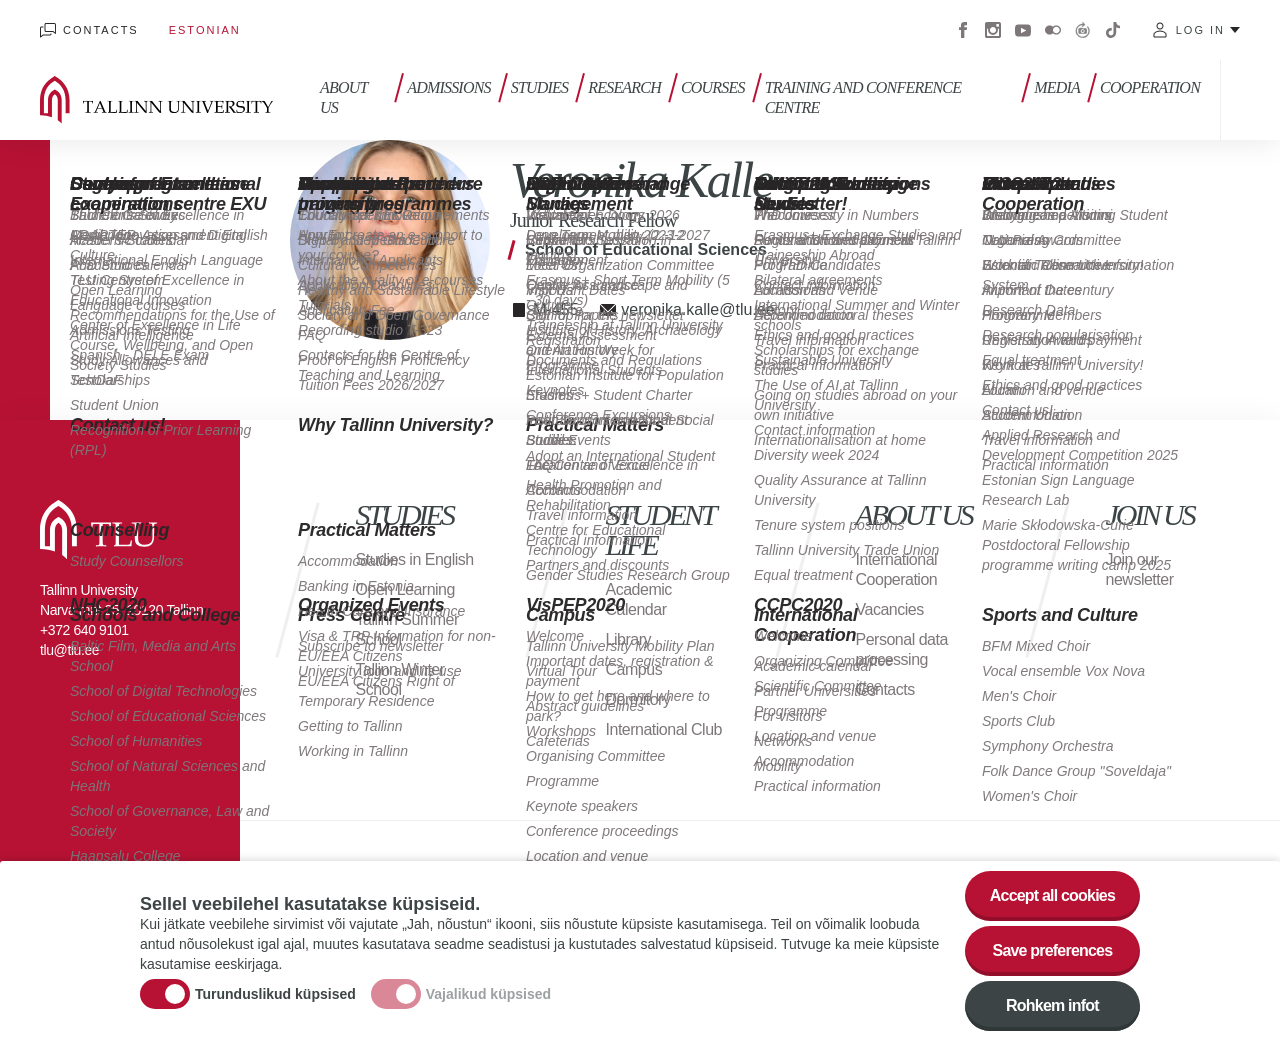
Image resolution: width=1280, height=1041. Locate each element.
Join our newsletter (1140, 569)
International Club (664, 729)
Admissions (449, 87)
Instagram (993, 30)
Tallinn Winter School (400, 679)
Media (1057, 87)
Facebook (963, 30)
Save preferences (1053, 955)
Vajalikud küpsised (488, 998)
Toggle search (1250, 100)
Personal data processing (902, 649)
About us (343, 97)
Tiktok (1113, 30)
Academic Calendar (639, 599)
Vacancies (890, 609)
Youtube (1023, 30)
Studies (540, 87)
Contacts (101, 30)
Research (624, 87)
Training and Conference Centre (863, 97)
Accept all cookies (1052, 900)
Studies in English (415, 559)
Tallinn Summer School (407, 629)
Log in (1200, 30)
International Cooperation (897, 569)
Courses (713, 87)
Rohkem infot (1052, 1010)
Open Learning (405, 589)
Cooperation (1150, 87)
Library (628, 639)
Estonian (205, 30)
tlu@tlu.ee (69, 650)
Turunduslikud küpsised (275, 998)
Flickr (1053, 30)
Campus (634, 669)
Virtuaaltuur (1083, 30)
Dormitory (638, 699)
